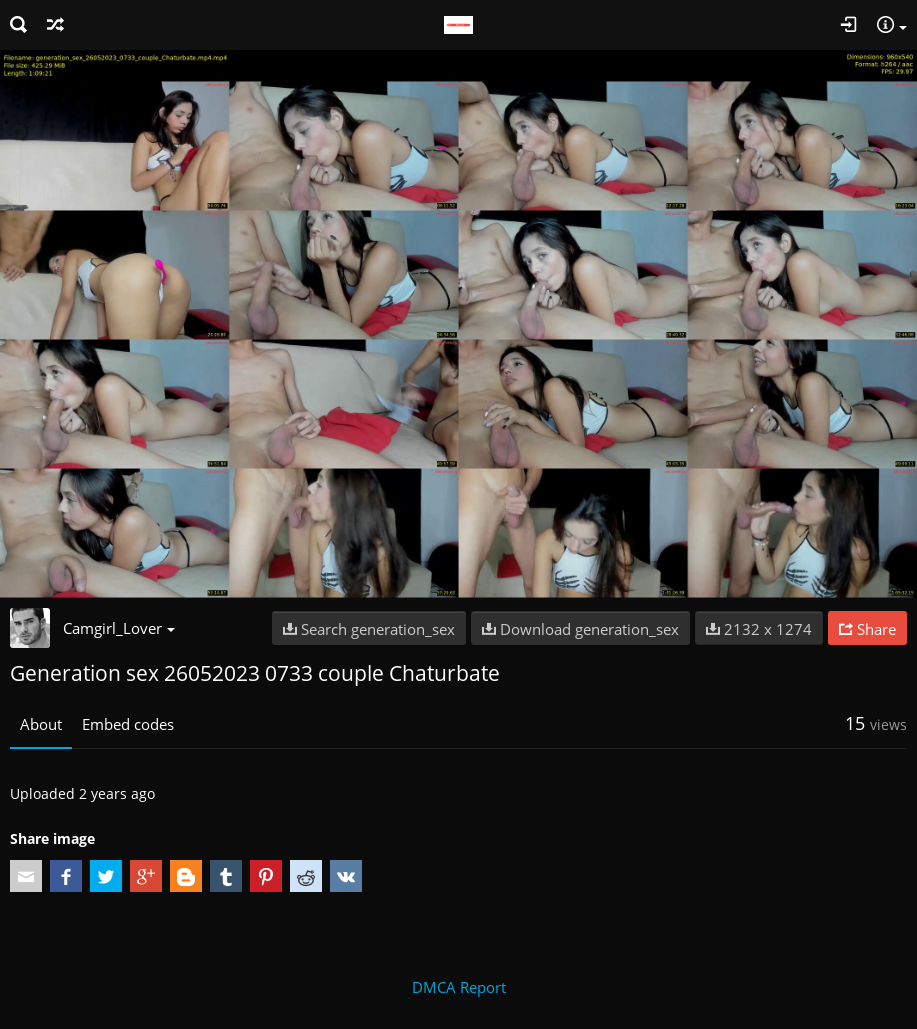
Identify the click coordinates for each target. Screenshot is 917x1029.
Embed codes (128, 724)
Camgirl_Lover (119, 628)
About (41, 724)
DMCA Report (459, 987)
